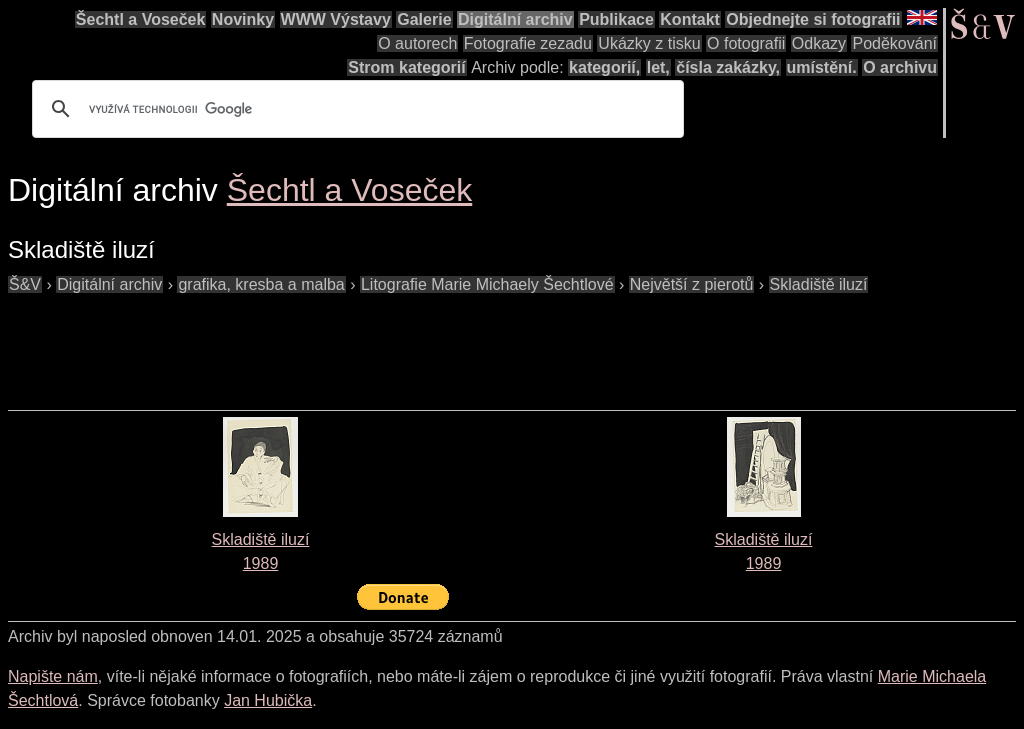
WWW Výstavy (336, 19)
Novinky (243, 19)
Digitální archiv (515, 19)
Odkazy (819, 43)
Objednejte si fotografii (813, 19)
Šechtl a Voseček (141, 19)
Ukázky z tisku (649, 43)
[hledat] (355, 109)
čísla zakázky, (728, 67)
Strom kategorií (406, 67)
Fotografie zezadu (528, 43)
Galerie (424, 19)
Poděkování (894, 43)
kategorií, (604, 67)
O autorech (417, 43)
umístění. (822, 67)
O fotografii (746, 43)
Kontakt (690, 19)
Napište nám (53, 676)
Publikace (616, 19)
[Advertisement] (372, 342)
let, (658, 67)
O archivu (900, 67)
